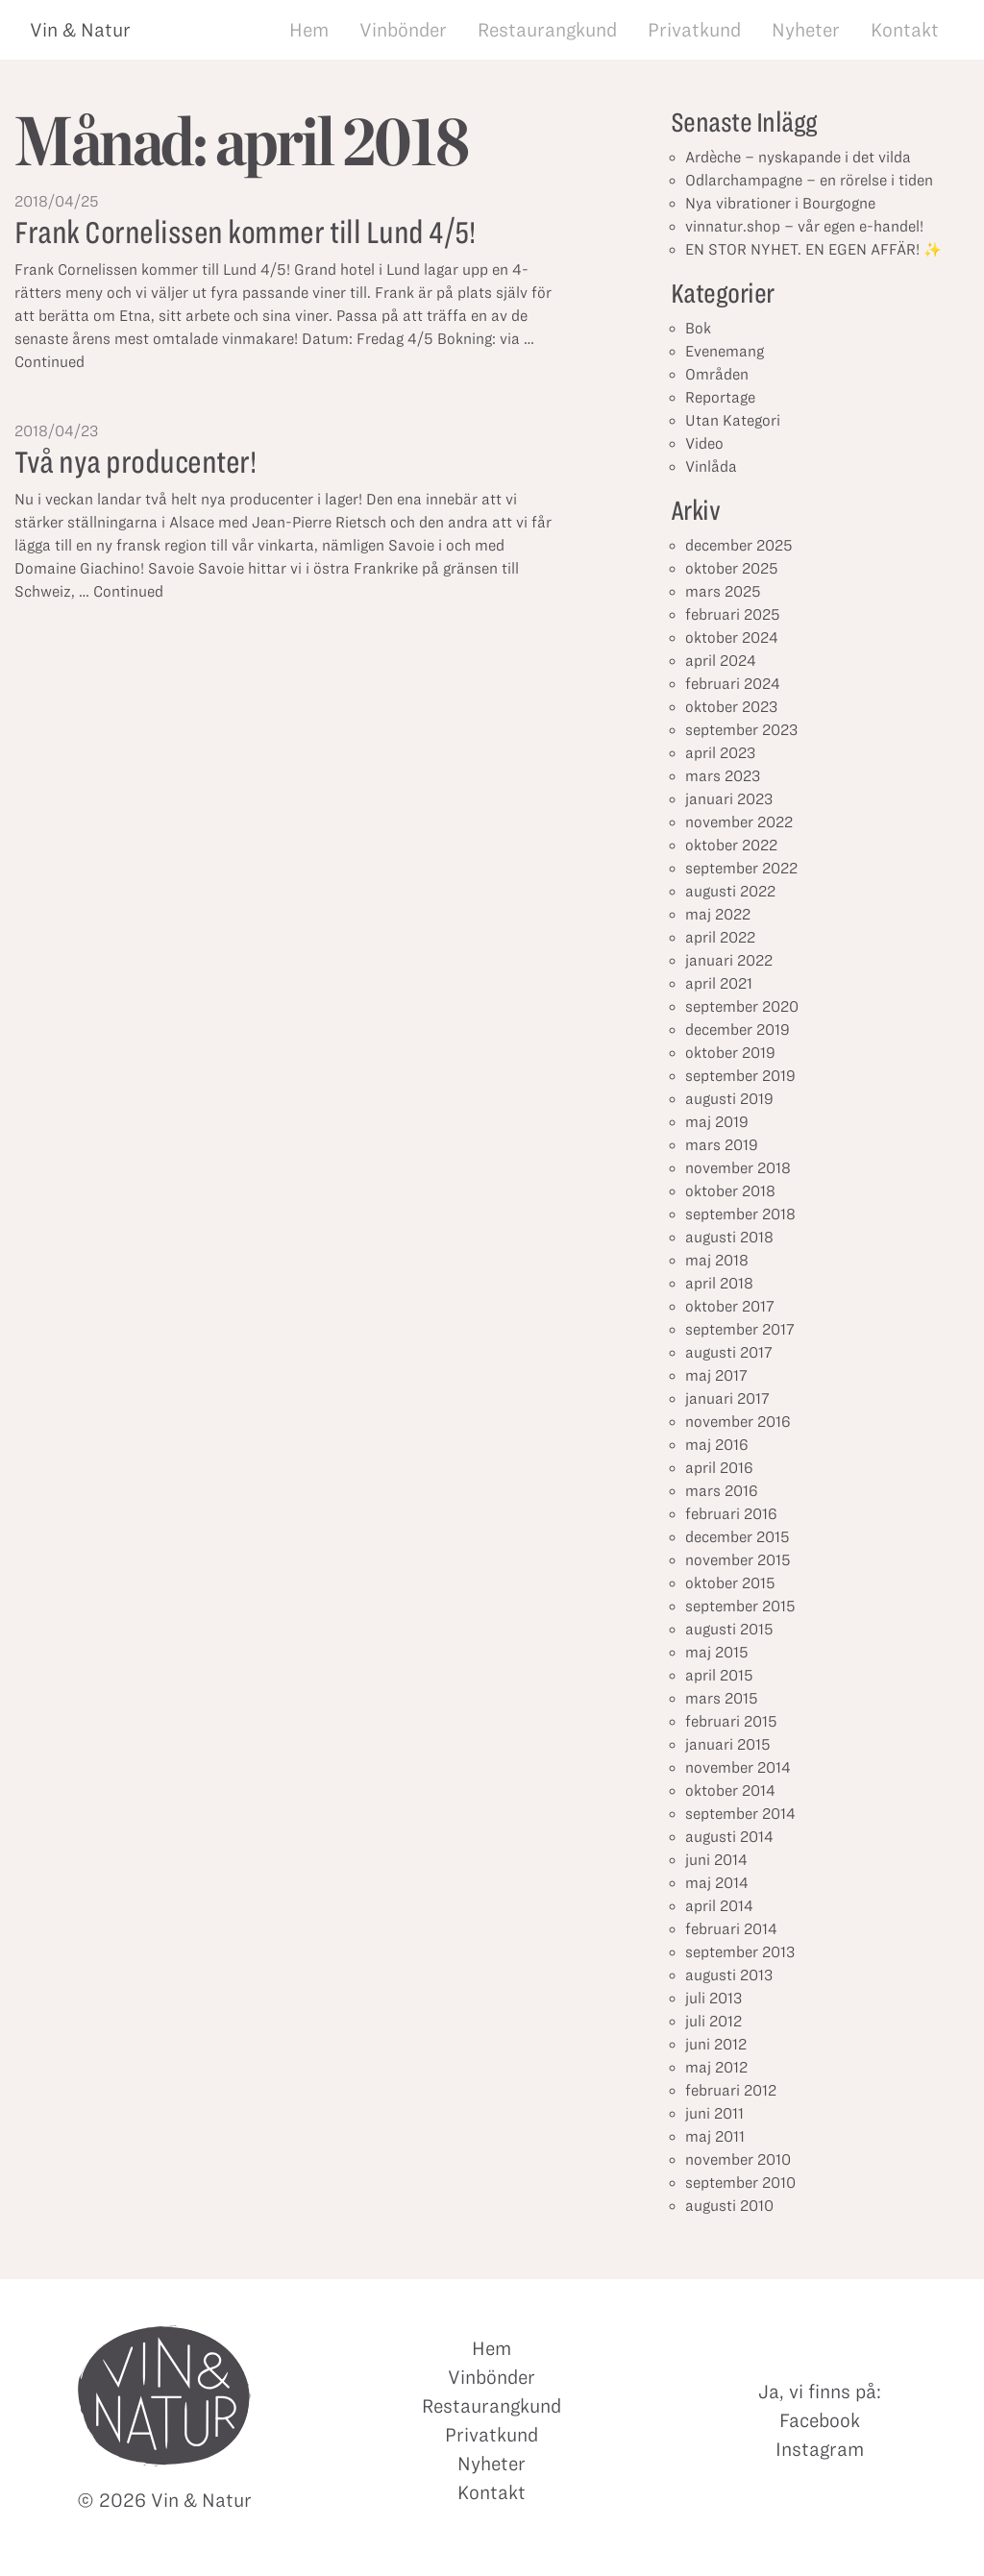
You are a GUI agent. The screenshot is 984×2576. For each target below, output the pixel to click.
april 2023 (720, 753)
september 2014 (740, 1813)
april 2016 (719, 1468)
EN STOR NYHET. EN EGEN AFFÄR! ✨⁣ (813, 249)
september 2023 (741, 730)
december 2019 (737, 1029)
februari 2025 (732, 614)
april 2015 (719, 1675)
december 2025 (739, 545)
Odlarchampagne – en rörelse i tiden (809, 180)
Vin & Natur (80, 29)
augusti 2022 (730, 891)
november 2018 (738, 1168)
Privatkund (694, 29)
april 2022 (720, 937)
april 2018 (719, 1283)
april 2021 (718, 983)
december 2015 (737, 1537)
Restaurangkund (547, 29)
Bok (698, 328)
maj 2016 (717, 1444)
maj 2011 (715, 2136)
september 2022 (741, 868)
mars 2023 (722, 776)
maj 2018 (717, 1260)
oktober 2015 (730, 1583)
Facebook (819, 2420)
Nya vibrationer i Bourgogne (780, 203)
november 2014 (738, 1767)
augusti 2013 (729, 1975)
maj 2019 (717, 1122)
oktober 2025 (731, 568)
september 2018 (740, 1214)
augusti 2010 (729, 2205)
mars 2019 (721, 1145)
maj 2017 (716, 1375)
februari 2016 (731, 1514)
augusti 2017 (729, 1352)
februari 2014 (731, 1929)
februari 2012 (730, 2090)
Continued (49, 362)
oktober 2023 (731, 707)
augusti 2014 (729, 1836)
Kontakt (905, 29)
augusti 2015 (729, 1629)
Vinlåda (711, 466)
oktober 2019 (730, 1052)
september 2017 (740, 1329)
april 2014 (719, 1906)
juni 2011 (714, 2113)
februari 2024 (732, 683)
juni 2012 (716, 2044)
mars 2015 (721, 1698)
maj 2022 (717, 914)
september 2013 (740, 1952)
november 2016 (738, 1421)
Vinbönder (403, 29)
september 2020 (742, 1006)
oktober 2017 (730, 1306)
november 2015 (738, 1560)
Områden (717, 374)
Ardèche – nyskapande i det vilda (798, 157)
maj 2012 (716, 2067)
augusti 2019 (729, 1099)
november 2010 (738, 2159)
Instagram (819, 2449)
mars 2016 (721, 1491)
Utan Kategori (732, 420)
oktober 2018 (730, 1191)
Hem (309, 29)
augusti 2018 (729, 1237)
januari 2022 (729, 960)
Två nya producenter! (135, 461)
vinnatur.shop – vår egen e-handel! (804, 226)
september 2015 (740, 1606)
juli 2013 (713, 1998)
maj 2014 (717, 1883)
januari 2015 (728, 1744)
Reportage (720, 397)
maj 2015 (717, 1652)
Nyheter (806, 29)
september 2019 (740, 1075)
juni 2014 (716, 1860)
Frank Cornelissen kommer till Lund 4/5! (244, 232)
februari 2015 (731, 1721)
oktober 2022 (731, 845)
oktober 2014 (730, 1790)
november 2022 (739, 822)
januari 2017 (727, 1398)
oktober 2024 (731, 637)
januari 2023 (729, 799)
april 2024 (720, 660)
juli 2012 (713, 2021)
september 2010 (740, 2182)
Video (704, 443)
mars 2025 (723, 591)
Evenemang (724, 351)
